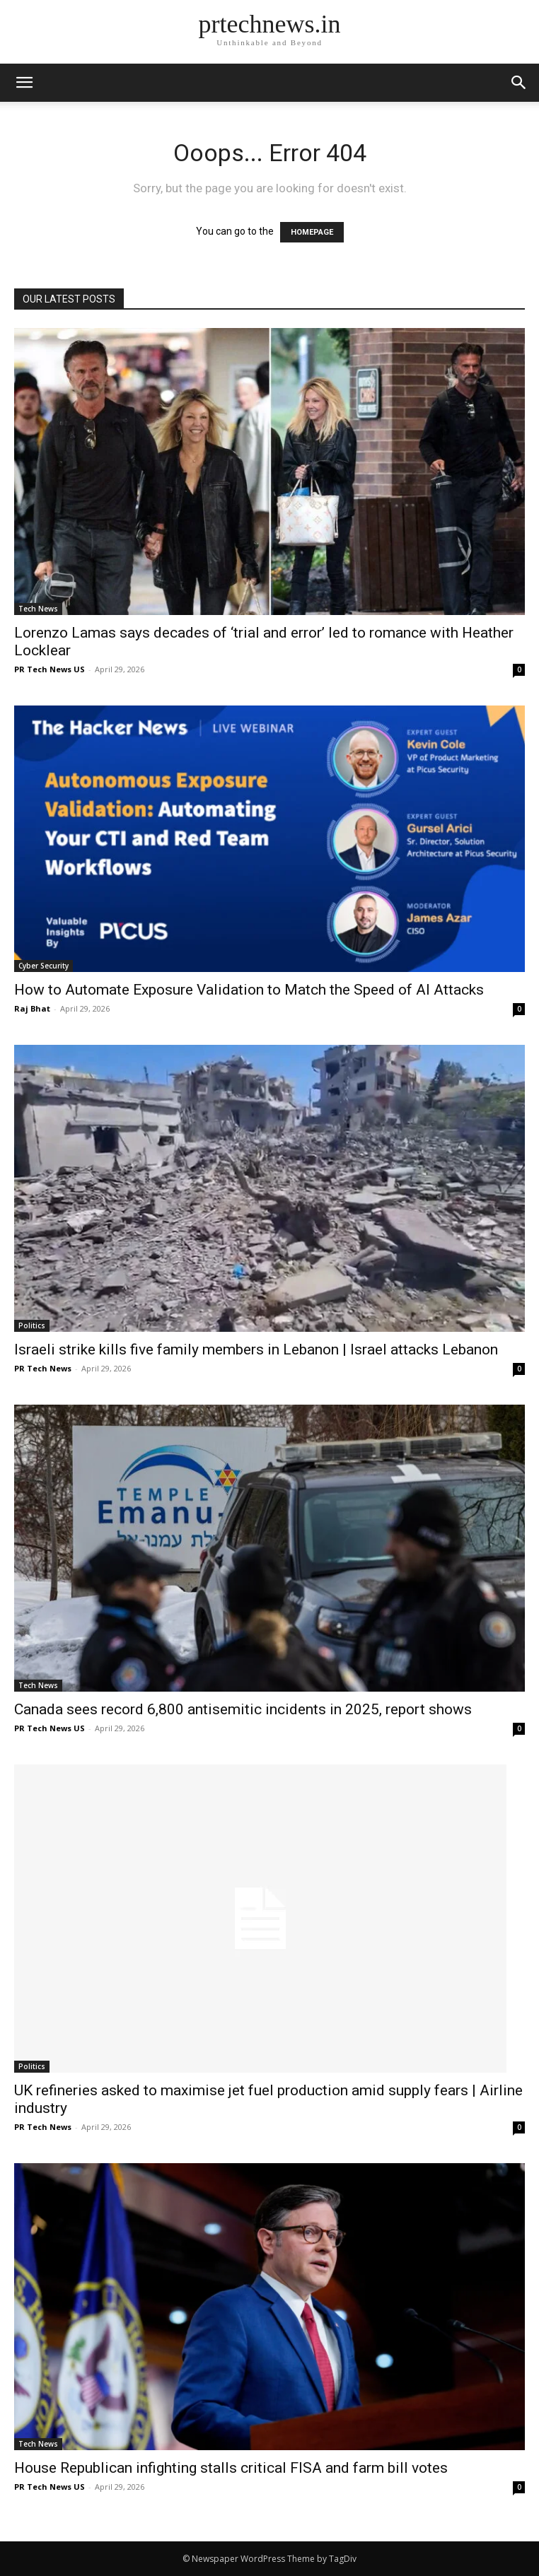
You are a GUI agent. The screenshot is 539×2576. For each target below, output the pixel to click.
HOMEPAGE (312, 232)
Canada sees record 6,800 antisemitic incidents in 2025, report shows (243, 1709)
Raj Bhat (32, 1008)
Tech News (38, 609)
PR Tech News (42, 1368)
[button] (519, 83)
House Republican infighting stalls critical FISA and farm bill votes (231, 2467)
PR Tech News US (49, 669)
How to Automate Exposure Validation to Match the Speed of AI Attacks (249, 989)
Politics (31, 1325)
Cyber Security (43, 966)
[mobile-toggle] (24, 83)
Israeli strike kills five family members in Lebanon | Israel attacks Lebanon (256, 1349)
